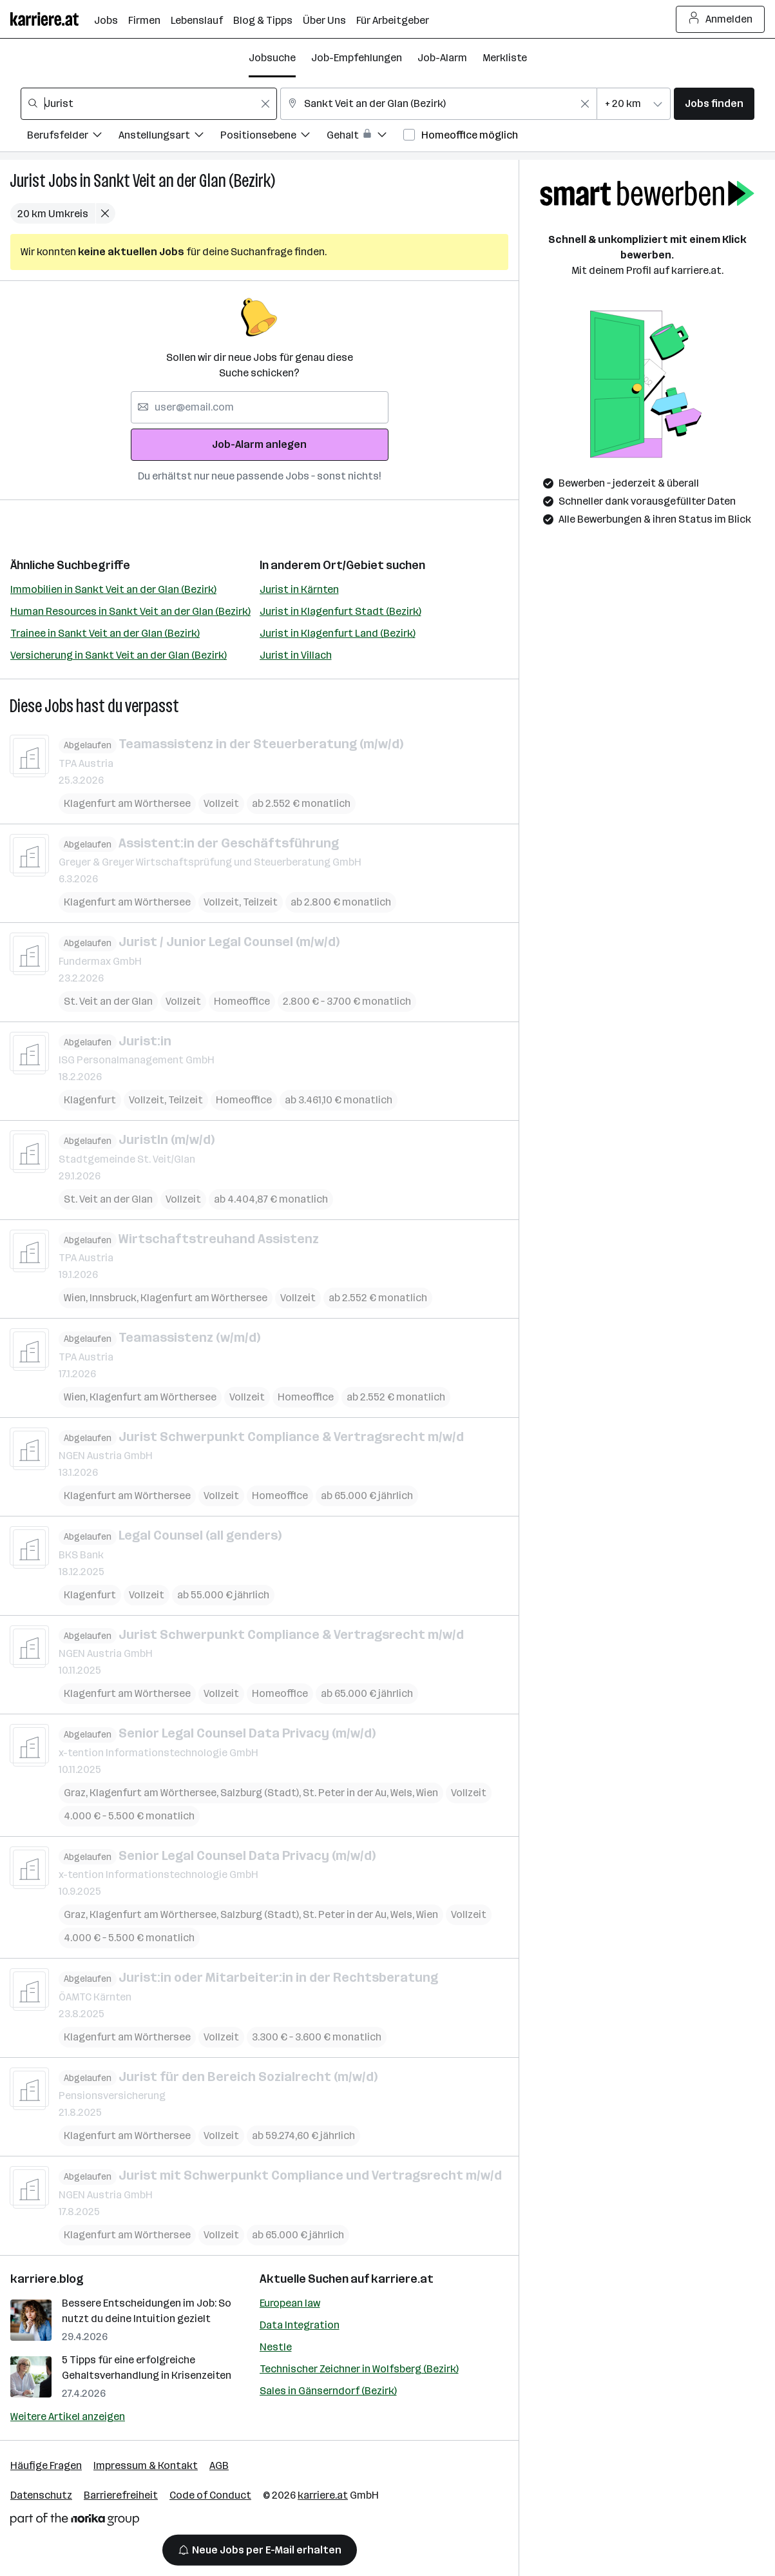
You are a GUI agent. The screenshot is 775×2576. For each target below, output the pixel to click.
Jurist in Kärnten (299, 589)
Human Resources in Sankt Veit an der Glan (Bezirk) (130, 611)
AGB (219, 2465)
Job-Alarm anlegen (259, 444)
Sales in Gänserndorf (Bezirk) (328, 2391)
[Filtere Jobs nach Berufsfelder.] (73, 136)
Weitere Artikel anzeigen (67, 2416)
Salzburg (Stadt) (259, 1792)
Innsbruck (113, 1298)
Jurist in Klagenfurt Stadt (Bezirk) (340, 611)
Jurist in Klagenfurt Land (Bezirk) (338, 633)
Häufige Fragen (46, 2465)
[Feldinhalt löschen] (265, 104)
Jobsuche (272, 58)
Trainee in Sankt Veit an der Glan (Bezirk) (105, 633)
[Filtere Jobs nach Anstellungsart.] (169, 136)
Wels (401, 1792)
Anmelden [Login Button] (720, 19)
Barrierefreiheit (121, 2495)
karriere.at (402, 2279)
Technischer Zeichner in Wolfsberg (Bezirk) (359, 2369)
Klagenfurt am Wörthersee (127, 803)
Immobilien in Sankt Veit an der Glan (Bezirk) (113, 589)
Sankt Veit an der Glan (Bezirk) (184, 180)
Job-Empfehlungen (356, 58)
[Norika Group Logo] (74, 2521)
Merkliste (505, 58)
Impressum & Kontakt (145, 2465)
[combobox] (149, 104)
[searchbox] (149, 104)
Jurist (28, 180)
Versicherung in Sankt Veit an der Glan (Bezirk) (118, 655)
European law (290, 2303)
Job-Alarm (442, 58)
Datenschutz (41, 2495)
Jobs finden (714, 103)
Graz (75, 1792)
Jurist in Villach (296, 655)
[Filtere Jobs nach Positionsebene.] (273, 136)
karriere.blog (47, 2279)
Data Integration (300, 2325)
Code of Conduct (210, 2495)
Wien (75, 1298)
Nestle (276, 2347)
